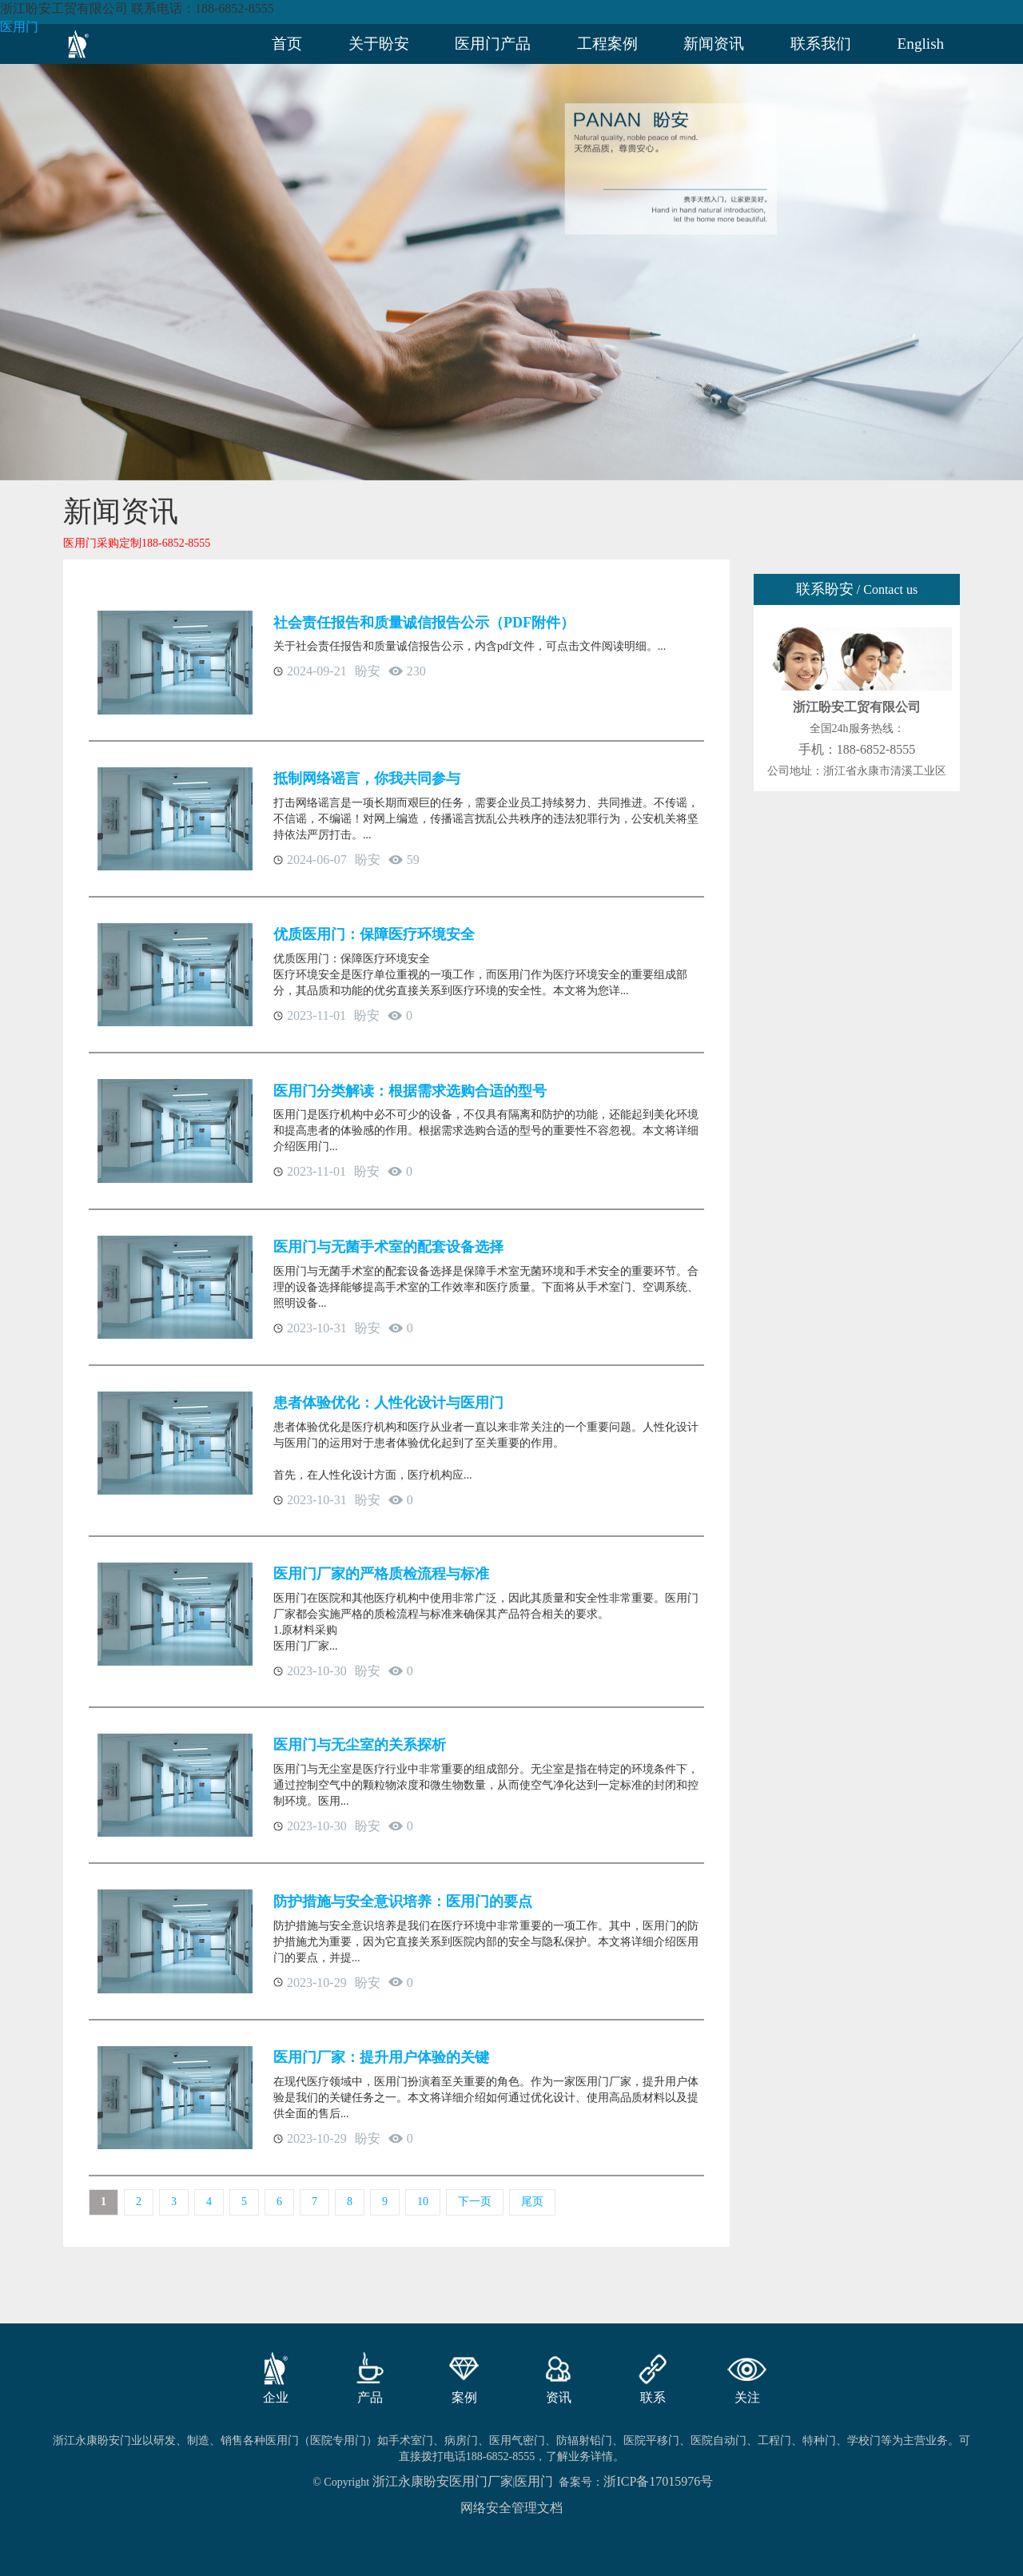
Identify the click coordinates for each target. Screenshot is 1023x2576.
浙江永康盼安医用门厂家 (442, 2481)
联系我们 (820, 43)
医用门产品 (493, 43)
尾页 (532, 2202)
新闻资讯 (713, 43)
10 (422, 2202)
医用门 (19, 27)
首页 (287, 43)
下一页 (475, 2202)
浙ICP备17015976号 (658, 2481)
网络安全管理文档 (511, 2507)
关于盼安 (378, 43)
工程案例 (607, 43)
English (921, 43)
